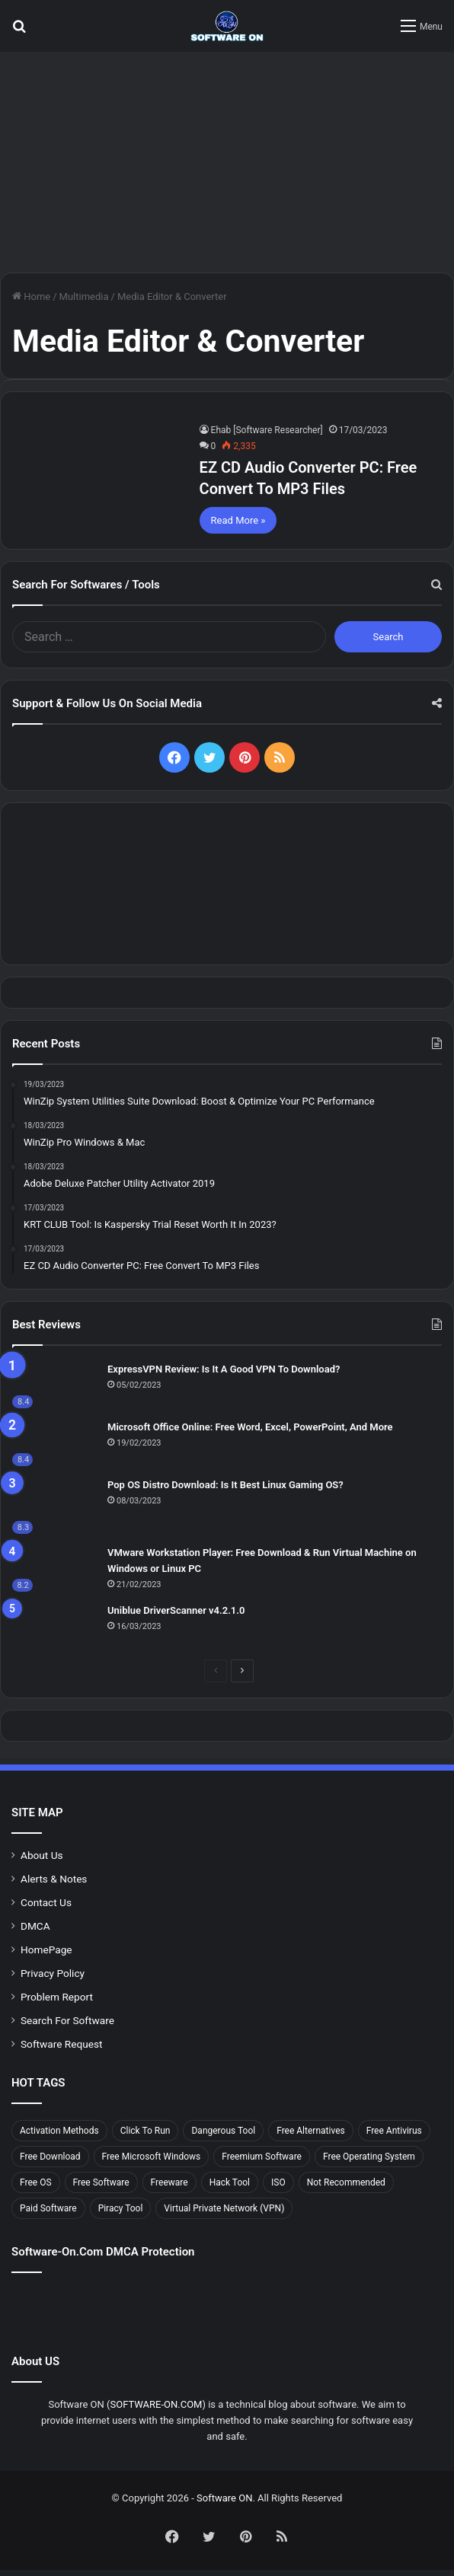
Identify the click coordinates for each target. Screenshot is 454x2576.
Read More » (238, 520)
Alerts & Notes (54, 1879)
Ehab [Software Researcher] (267, 430)
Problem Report (57, 1997)
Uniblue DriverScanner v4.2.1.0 (176, 1610)
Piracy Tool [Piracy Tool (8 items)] (120, 2208)
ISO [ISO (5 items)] (278, 2182)
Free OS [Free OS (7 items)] (36, 2182)
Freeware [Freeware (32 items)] (169, 2182)
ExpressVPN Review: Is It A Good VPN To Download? (223, 1369)
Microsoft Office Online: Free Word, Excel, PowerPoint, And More (250, 1427)
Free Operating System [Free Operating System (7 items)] (369, 2156)
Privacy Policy (53, 1973)
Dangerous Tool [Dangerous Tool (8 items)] (223, 2130)
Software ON (224, 2498)
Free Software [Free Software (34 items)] (101, 2182)
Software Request (62, 2044)
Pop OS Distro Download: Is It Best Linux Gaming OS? (225, 1484)
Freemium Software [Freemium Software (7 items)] (262, 2156)
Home (31, 296)
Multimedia (84, 296)
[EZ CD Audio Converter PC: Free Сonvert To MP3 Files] (98, 469)
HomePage (46, 1949)
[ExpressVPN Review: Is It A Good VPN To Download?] (54, 1384)
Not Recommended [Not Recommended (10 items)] (346, 2182)
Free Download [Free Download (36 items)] (50, 2156)
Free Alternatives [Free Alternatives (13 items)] (311, 2130)
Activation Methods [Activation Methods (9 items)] (59, 2130)
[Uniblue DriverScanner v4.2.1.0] (54, 1625)
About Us (42, 1855)
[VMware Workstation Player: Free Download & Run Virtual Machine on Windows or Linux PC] (54, 1568)
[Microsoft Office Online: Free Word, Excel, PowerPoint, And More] (54, 1442)
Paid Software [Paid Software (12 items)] (48, 2208)
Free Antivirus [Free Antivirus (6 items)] (394, 2130)
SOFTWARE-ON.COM (156, 2404)
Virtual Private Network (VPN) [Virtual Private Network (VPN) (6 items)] (224, 2208)
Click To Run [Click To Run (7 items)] (145, 2130)
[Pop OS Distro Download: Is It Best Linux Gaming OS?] (54, 1505)
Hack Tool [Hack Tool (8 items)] (229, 2182)
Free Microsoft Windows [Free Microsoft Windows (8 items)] (151, 2156)
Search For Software (67, 2020)
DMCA (35, 1926)
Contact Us (46, 1902)
